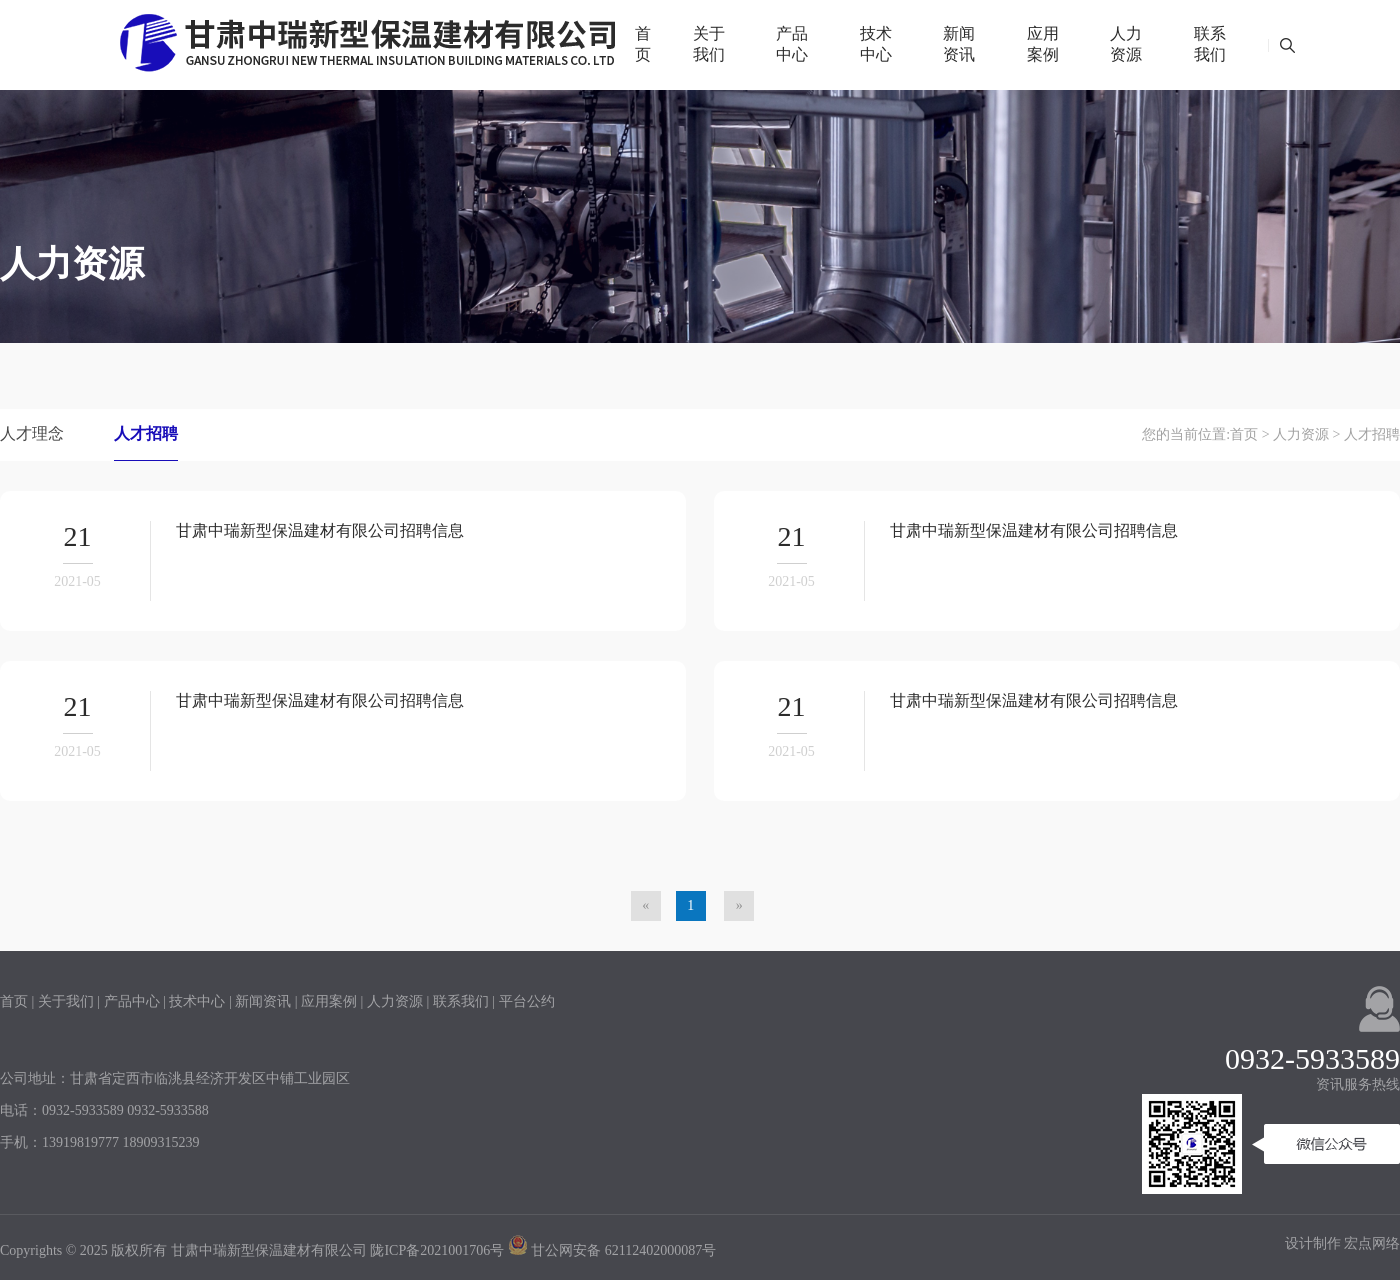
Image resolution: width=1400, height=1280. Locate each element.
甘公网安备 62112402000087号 (612, 1250)
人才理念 (32, 433)
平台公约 (527, 1001)
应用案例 (1043, 44)
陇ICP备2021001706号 (437, 1250)
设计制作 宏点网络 (1343, 1243)
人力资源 (1126, 44)
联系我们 (1210, 44)
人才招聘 (146, 433)
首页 (643, 44)
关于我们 (709, 44)
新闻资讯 (959, 44)
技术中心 (876, 44)
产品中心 (792, 44)
